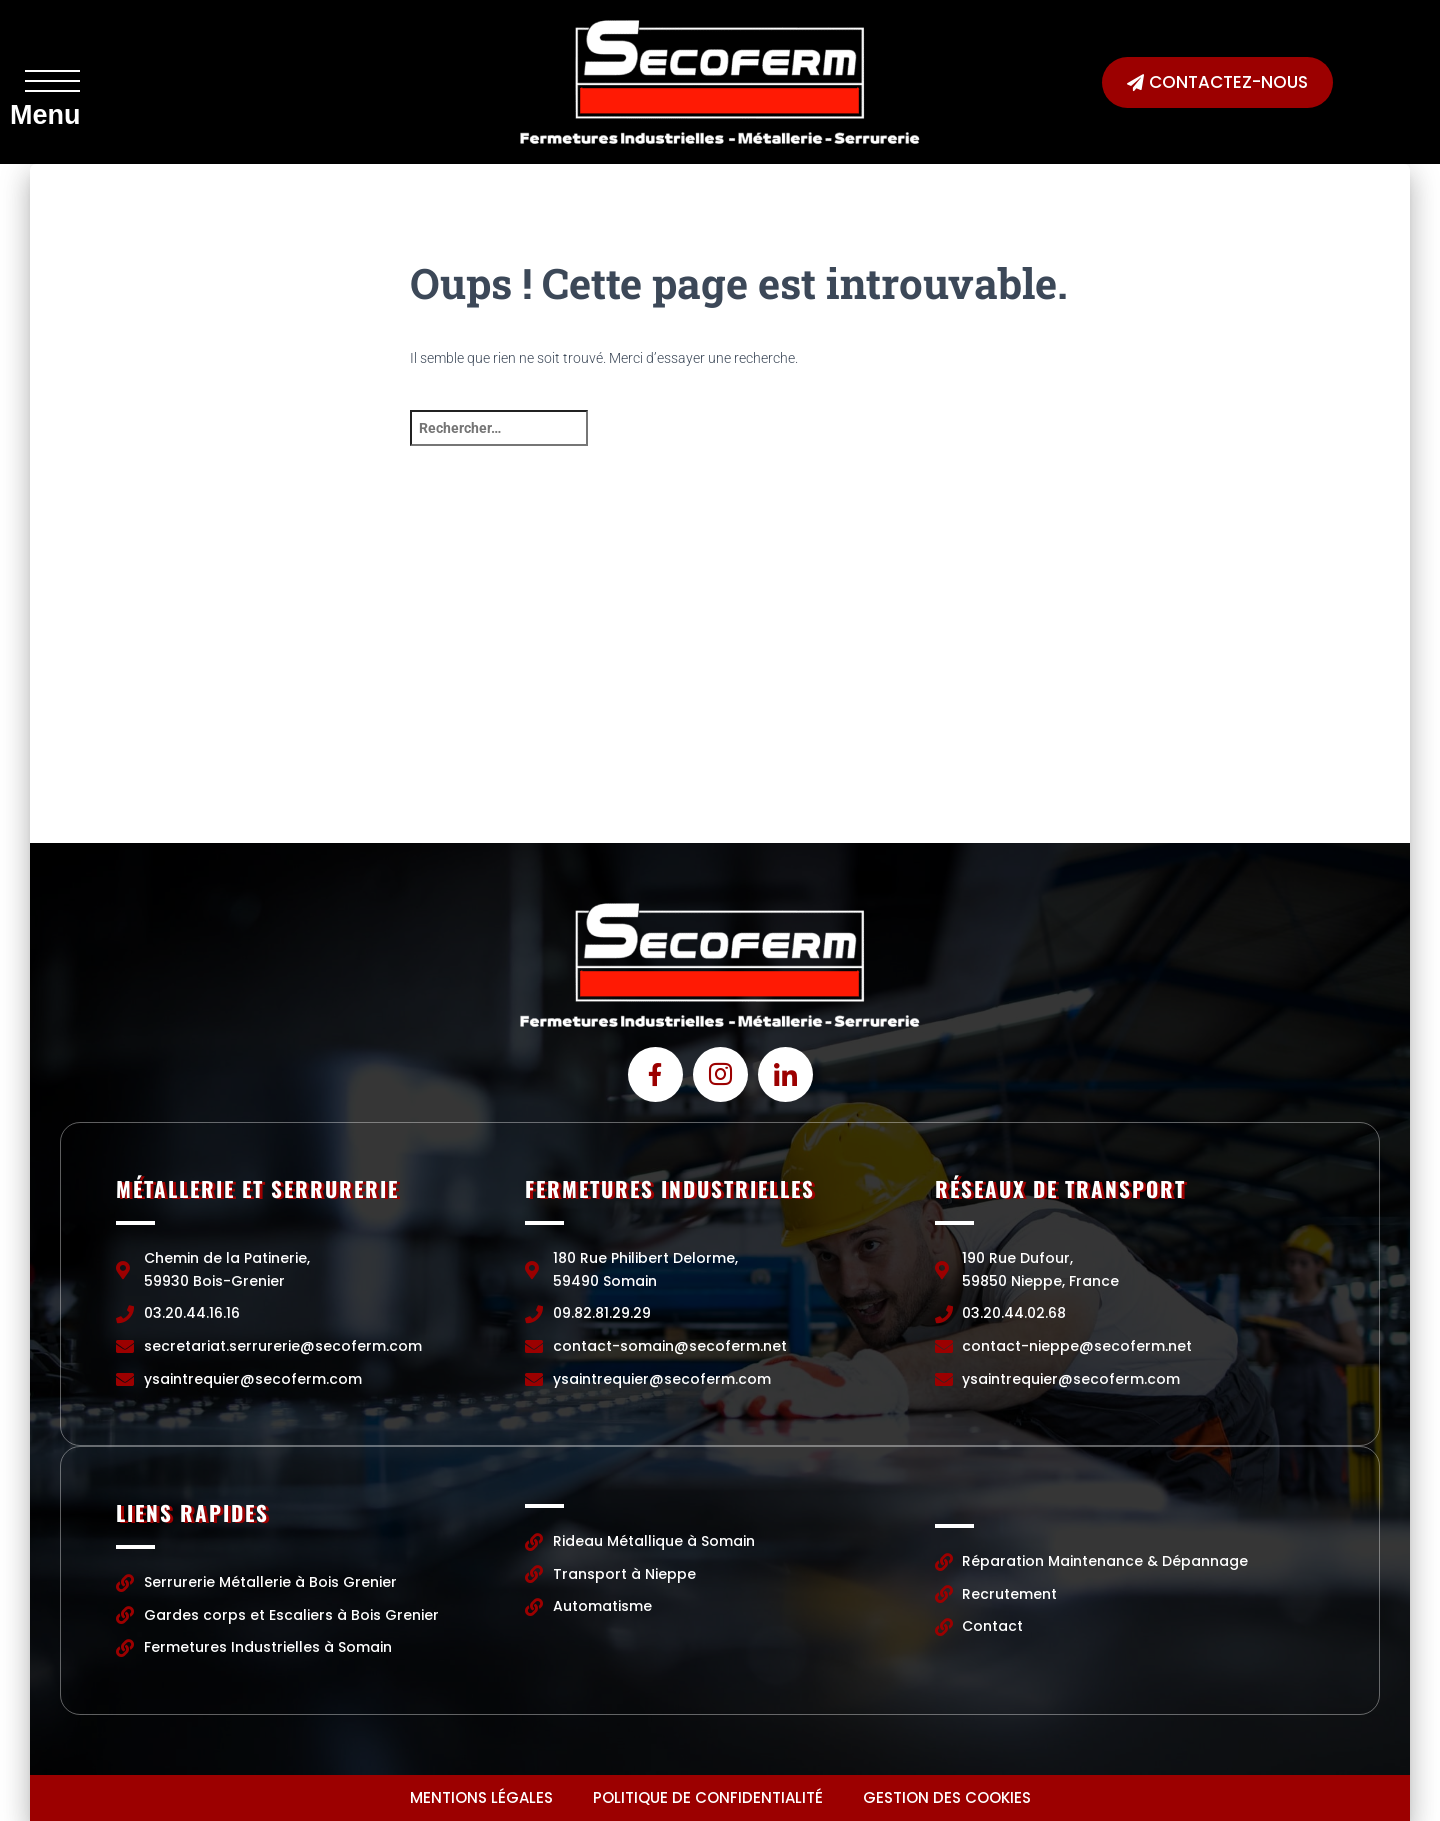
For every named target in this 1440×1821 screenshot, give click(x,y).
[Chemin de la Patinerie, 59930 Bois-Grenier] (260, 693)
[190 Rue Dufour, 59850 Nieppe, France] (1180, 693)
